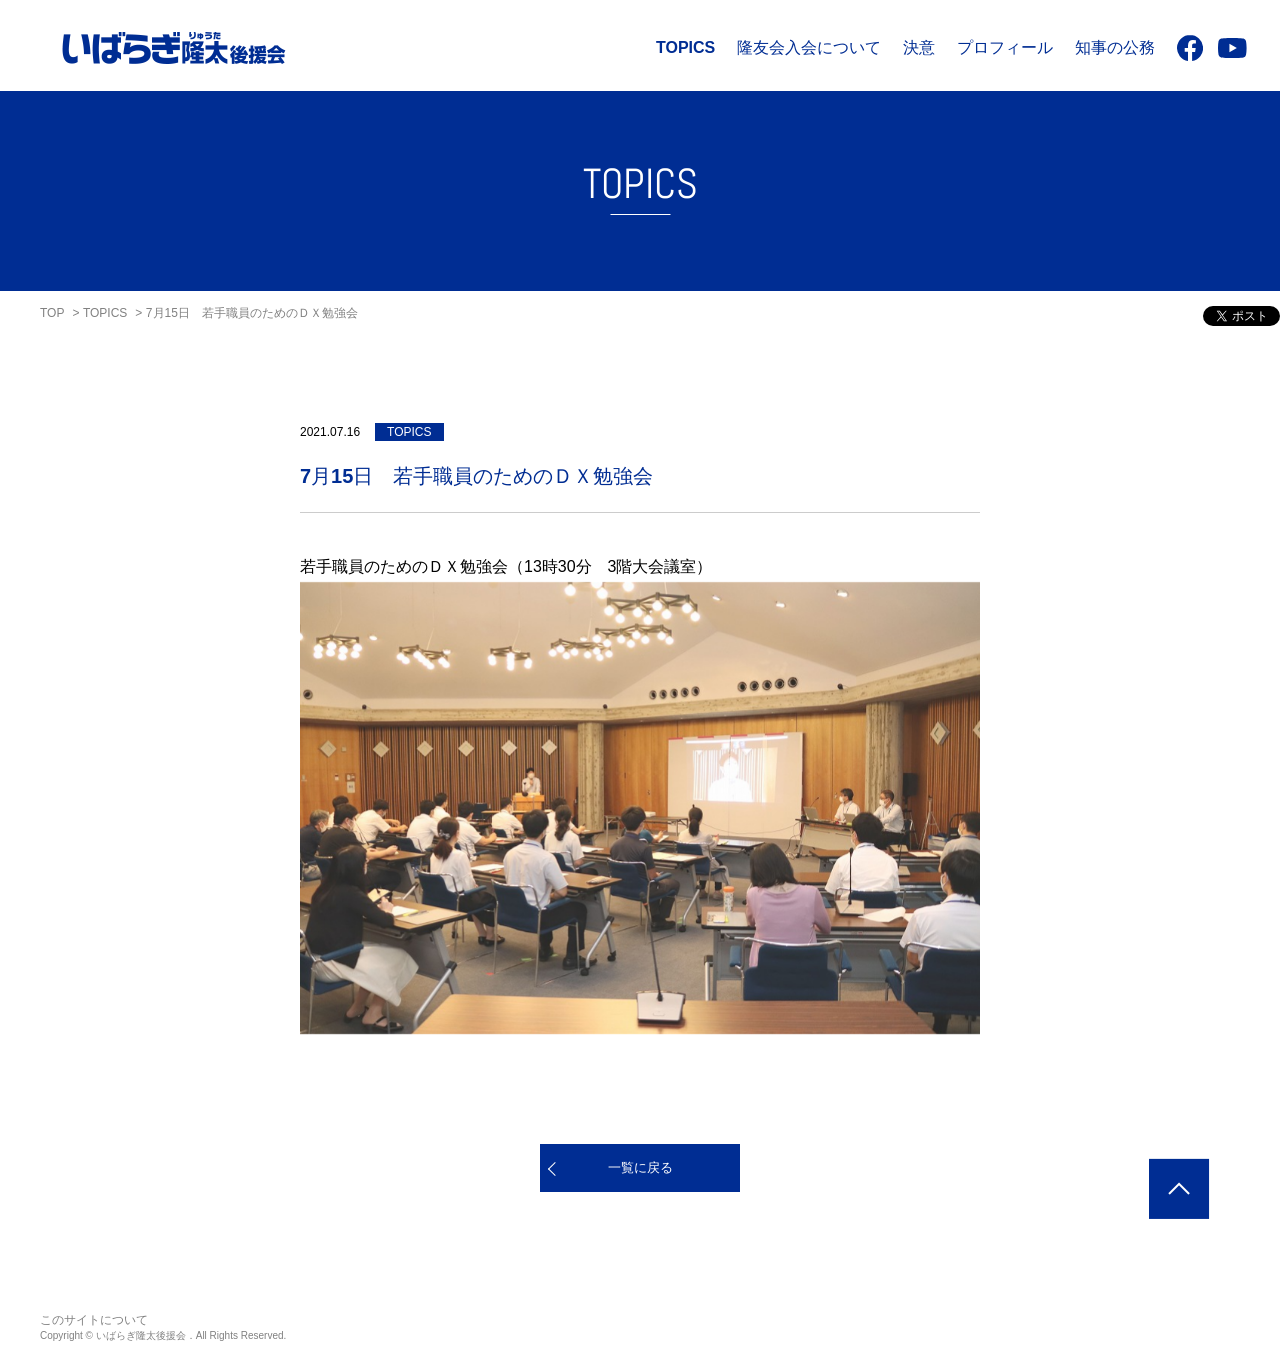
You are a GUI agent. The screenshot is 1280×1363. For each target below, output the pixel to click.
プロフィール (1005, 47)
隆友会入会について (809, 47)
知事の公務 (1115, 47)
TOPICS (685, 47)
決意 (919, 47)
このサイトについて (94, 1320)
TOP (52, 313)
